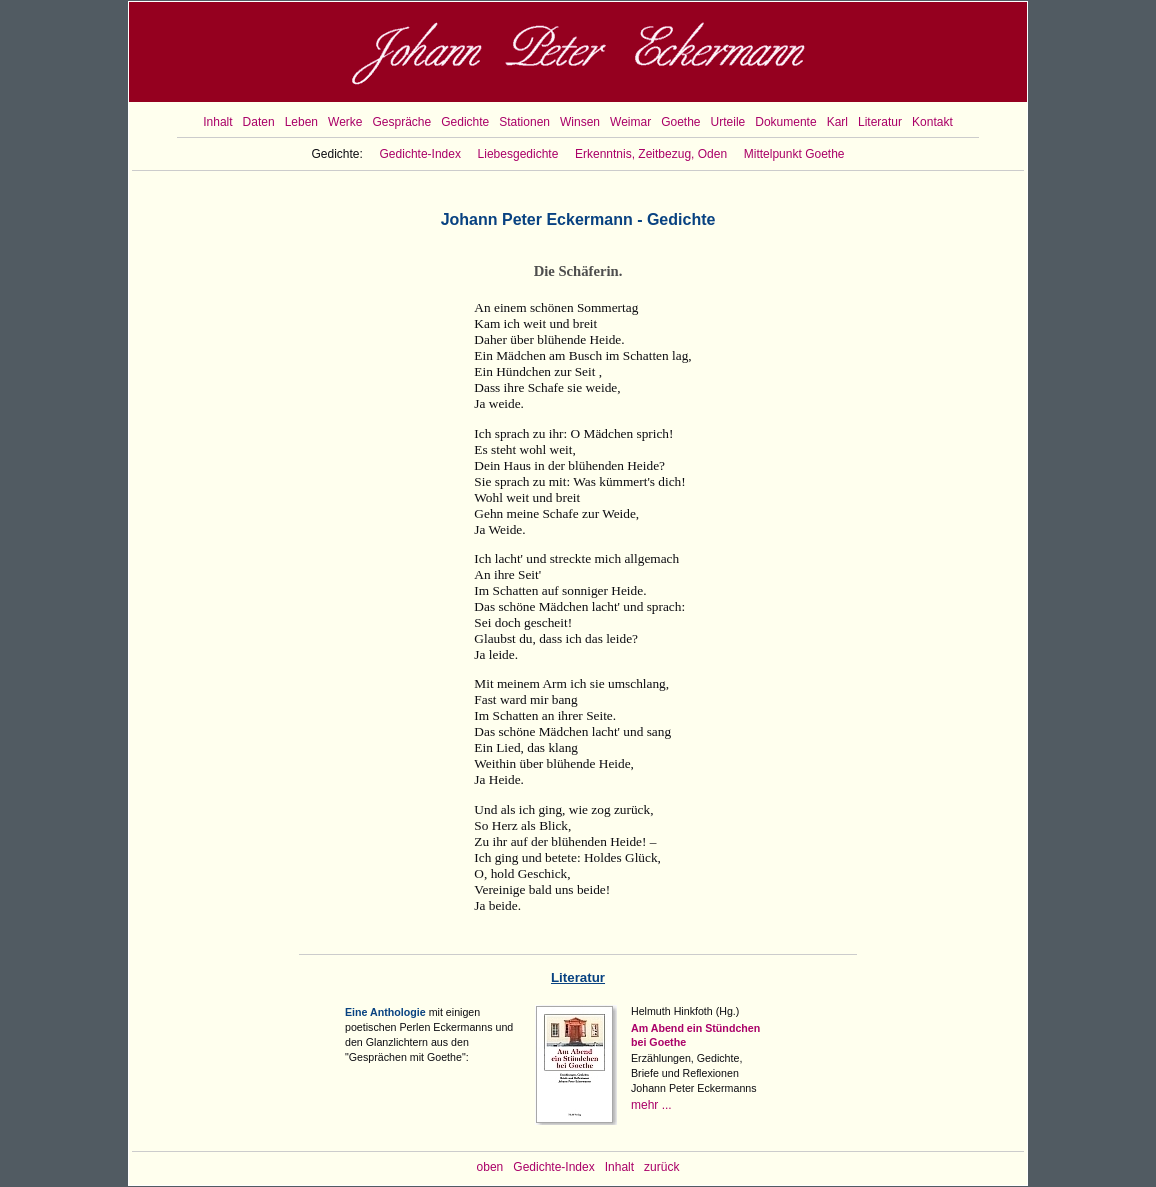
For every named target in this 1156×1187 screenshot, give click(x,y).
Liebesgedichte (518, 154)
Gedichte (465, 122)
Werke (345, 122)
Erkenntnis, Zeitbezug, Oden (651, 154)
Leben (301, 122)
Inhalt (217, 122)
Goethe (680, 122)
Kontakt (932, 122)
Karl (837, 122)
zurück (661, 1167)
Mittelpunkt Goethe (794, 154)
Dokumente (785, 122)
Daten (259, 122)
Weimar (630, 122)
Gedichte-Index (420, 154)
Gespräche (402, 122)
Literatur (880, 122)
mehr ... (651, 1105)
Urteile (728, 122)
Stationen (524, 122)
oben (490, 1167)
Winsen (580, 122)
